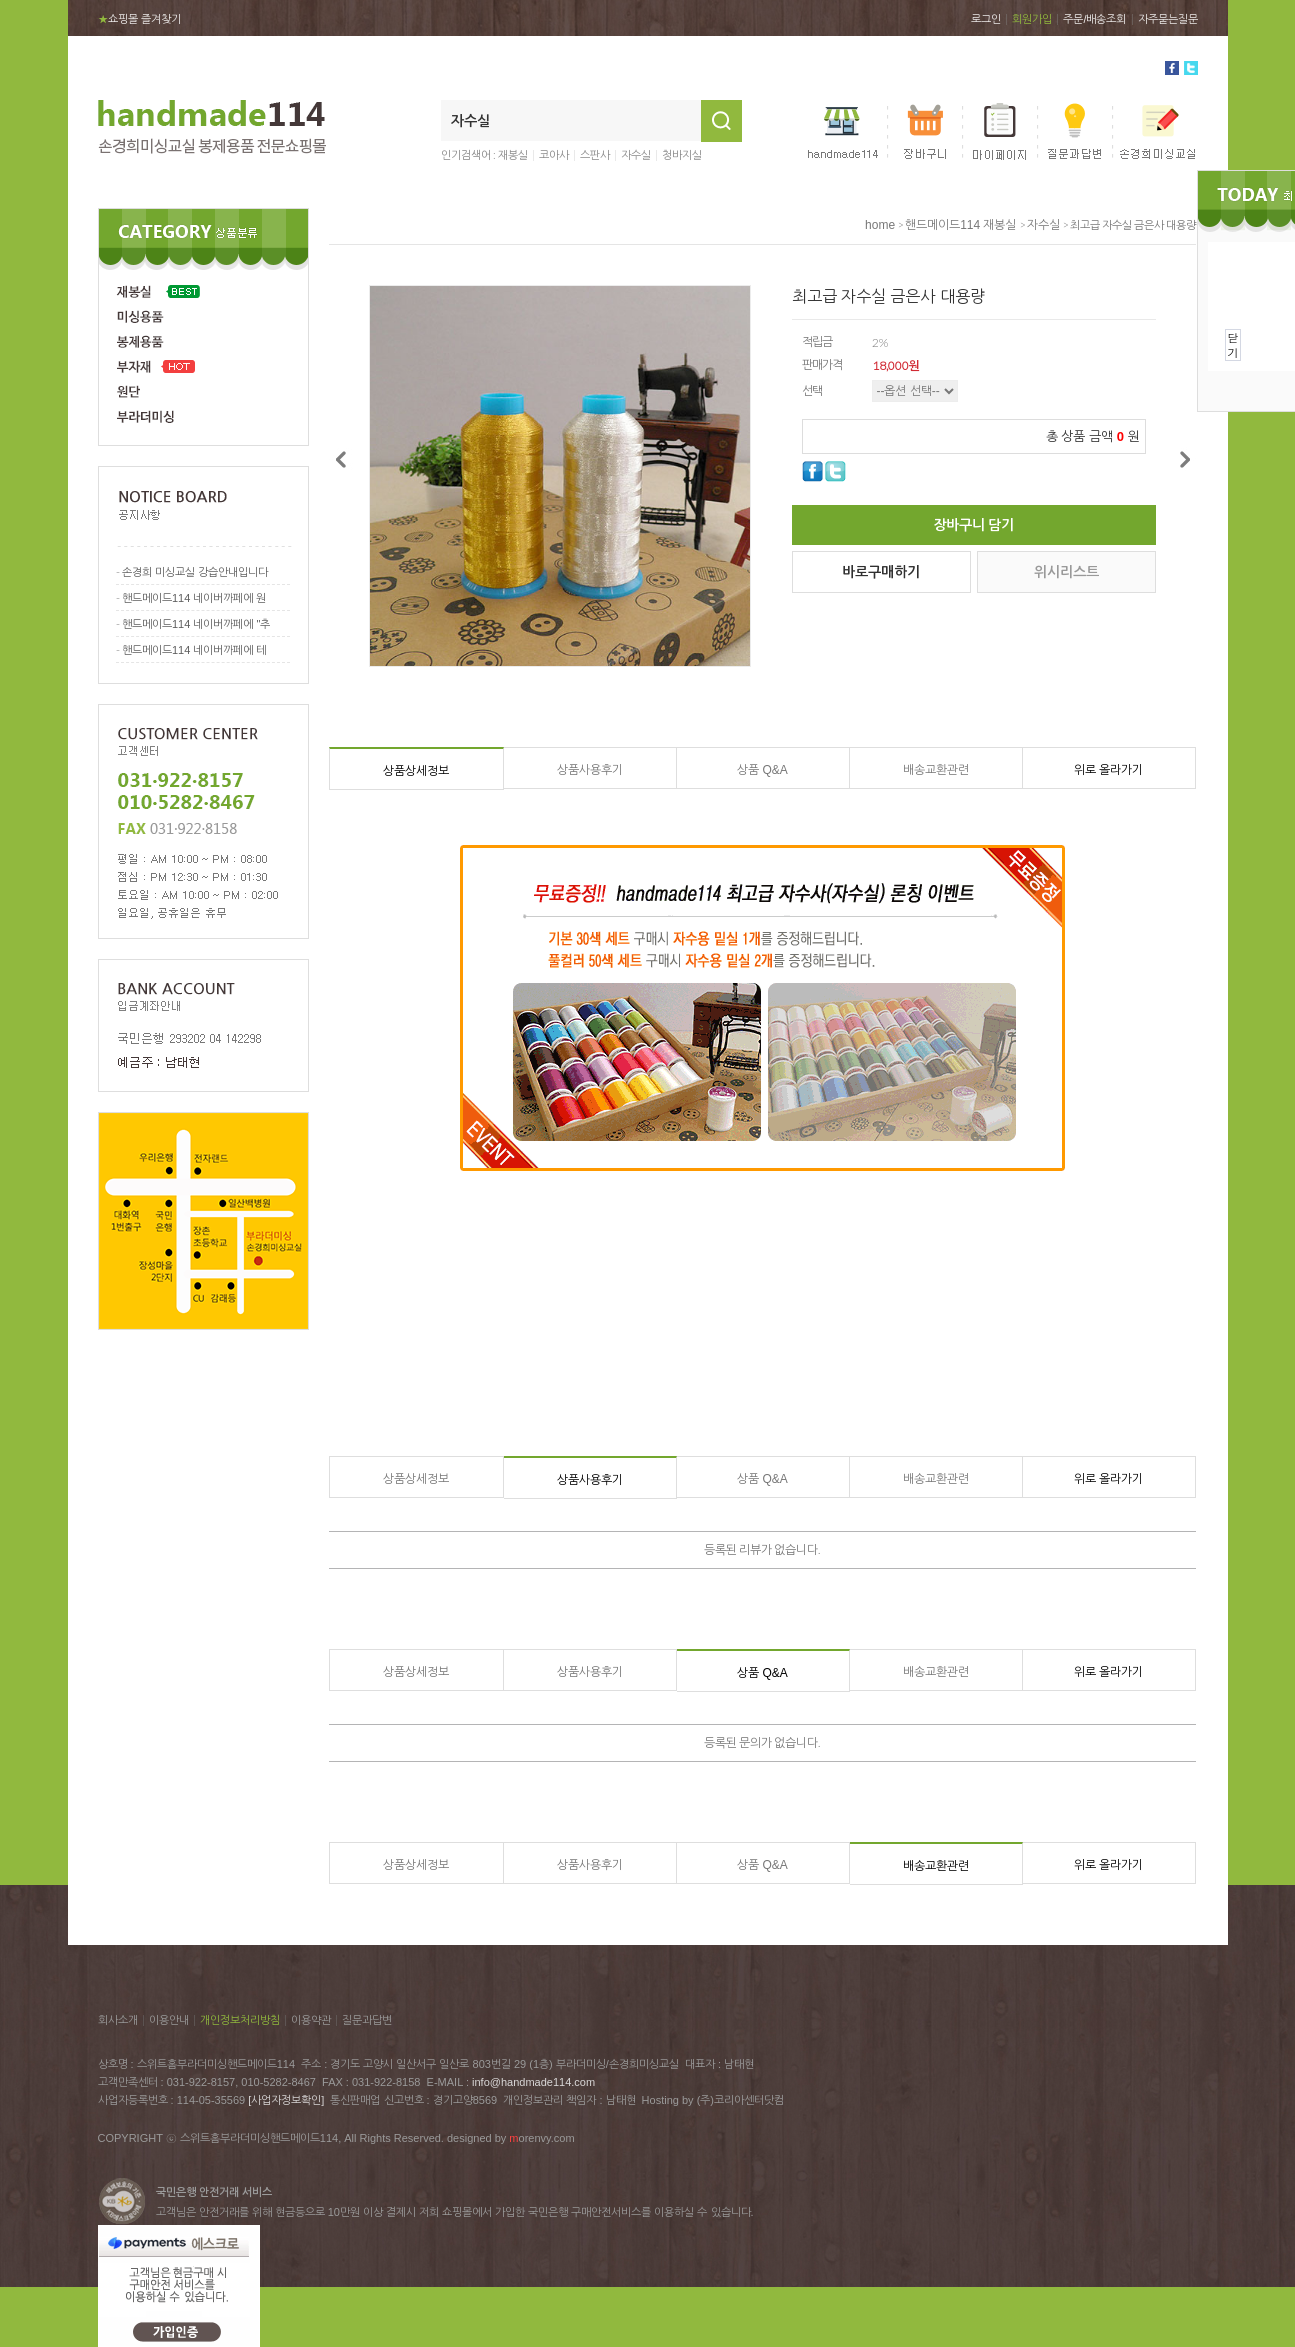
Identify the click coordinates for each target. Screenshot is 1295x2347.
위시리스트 (1066, 572)
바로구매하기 (881, 572)
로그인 (986, 19)
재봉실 (513, 155)
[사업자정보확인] (286, 2100)
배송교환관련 (936, 770)
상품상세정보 (416, 771)
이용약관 (311, 2020)
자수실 (636, 155)
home (880, 225)
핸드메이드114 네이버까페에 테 (194, 650)
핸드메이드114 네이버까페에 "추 (196, 624)
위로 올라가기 (1108, 770)
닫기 (1233, 345)
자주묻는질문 (1168, 19)
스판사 (595, 155)
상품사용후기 (590, 770)
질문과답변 (367, 2020)
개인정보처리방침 (240, 2020)
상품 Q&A (762, 770)
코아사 (554, 155)
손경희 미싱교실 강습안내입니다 (195, 572)
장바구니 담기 (974, 525)
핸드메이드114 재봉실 (960, 225)
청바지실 (682, 155)
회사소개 (118, 2020)
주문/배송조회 (1094, 19)
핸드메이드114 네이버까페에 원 (194, 598)
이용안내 (169, 2020)
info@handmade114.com (533, 2082)
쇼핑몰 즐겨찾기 (139, 19)
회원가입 (1032, 19)
